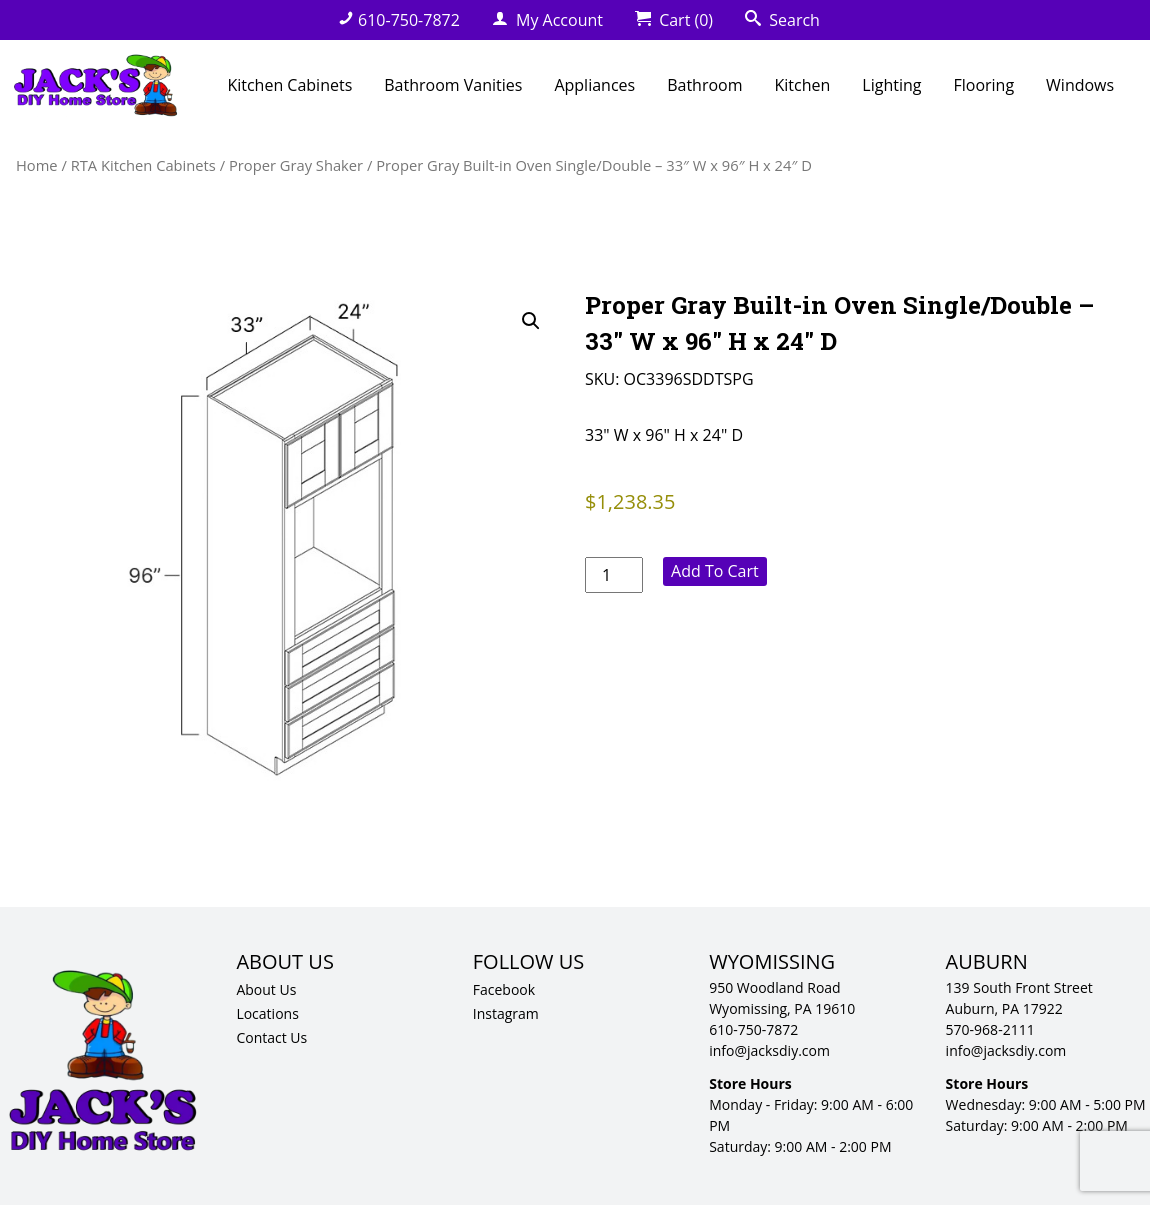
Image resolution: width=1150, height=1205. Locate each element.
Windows (1080, 85)
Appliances (594, 85)
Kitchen (803, 85)
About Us (266, 989)
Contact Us (271, 1037)
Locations (267, 1013)
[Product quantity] (614, 575)
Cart (674, 20)
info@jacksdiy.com (769, 1050)
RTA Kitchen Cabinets (143, 165)
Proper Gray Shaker (296, 165)
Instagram (506, 1013)
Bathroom (704, 85)
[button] (531, 321)
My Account (547, 20)
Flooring (983, 85)
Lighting (891, 85)
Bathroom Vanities (453, 85)
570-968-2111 (990, 1029)
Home (37, 165)
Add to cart (715, 571)
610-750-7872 (399, 20)
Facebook (504, 989)
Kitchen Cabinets (289, 85)
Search (782, 20)
